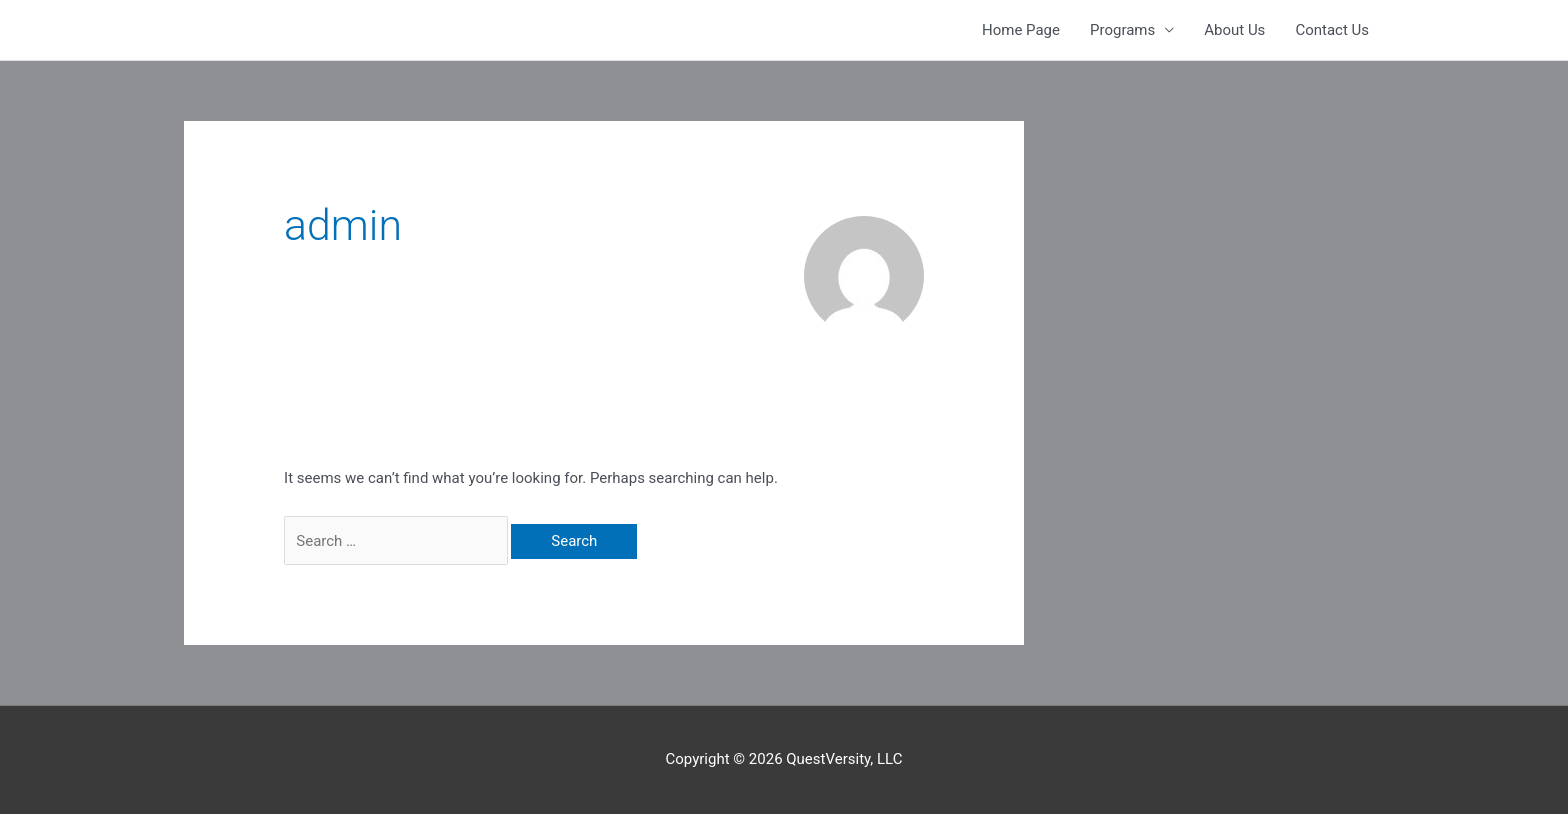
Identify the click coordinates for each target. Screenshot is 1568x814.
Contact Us (1332, 30)
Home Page (1021, 30)
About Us (1234, 30)
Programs (1122, 30)
